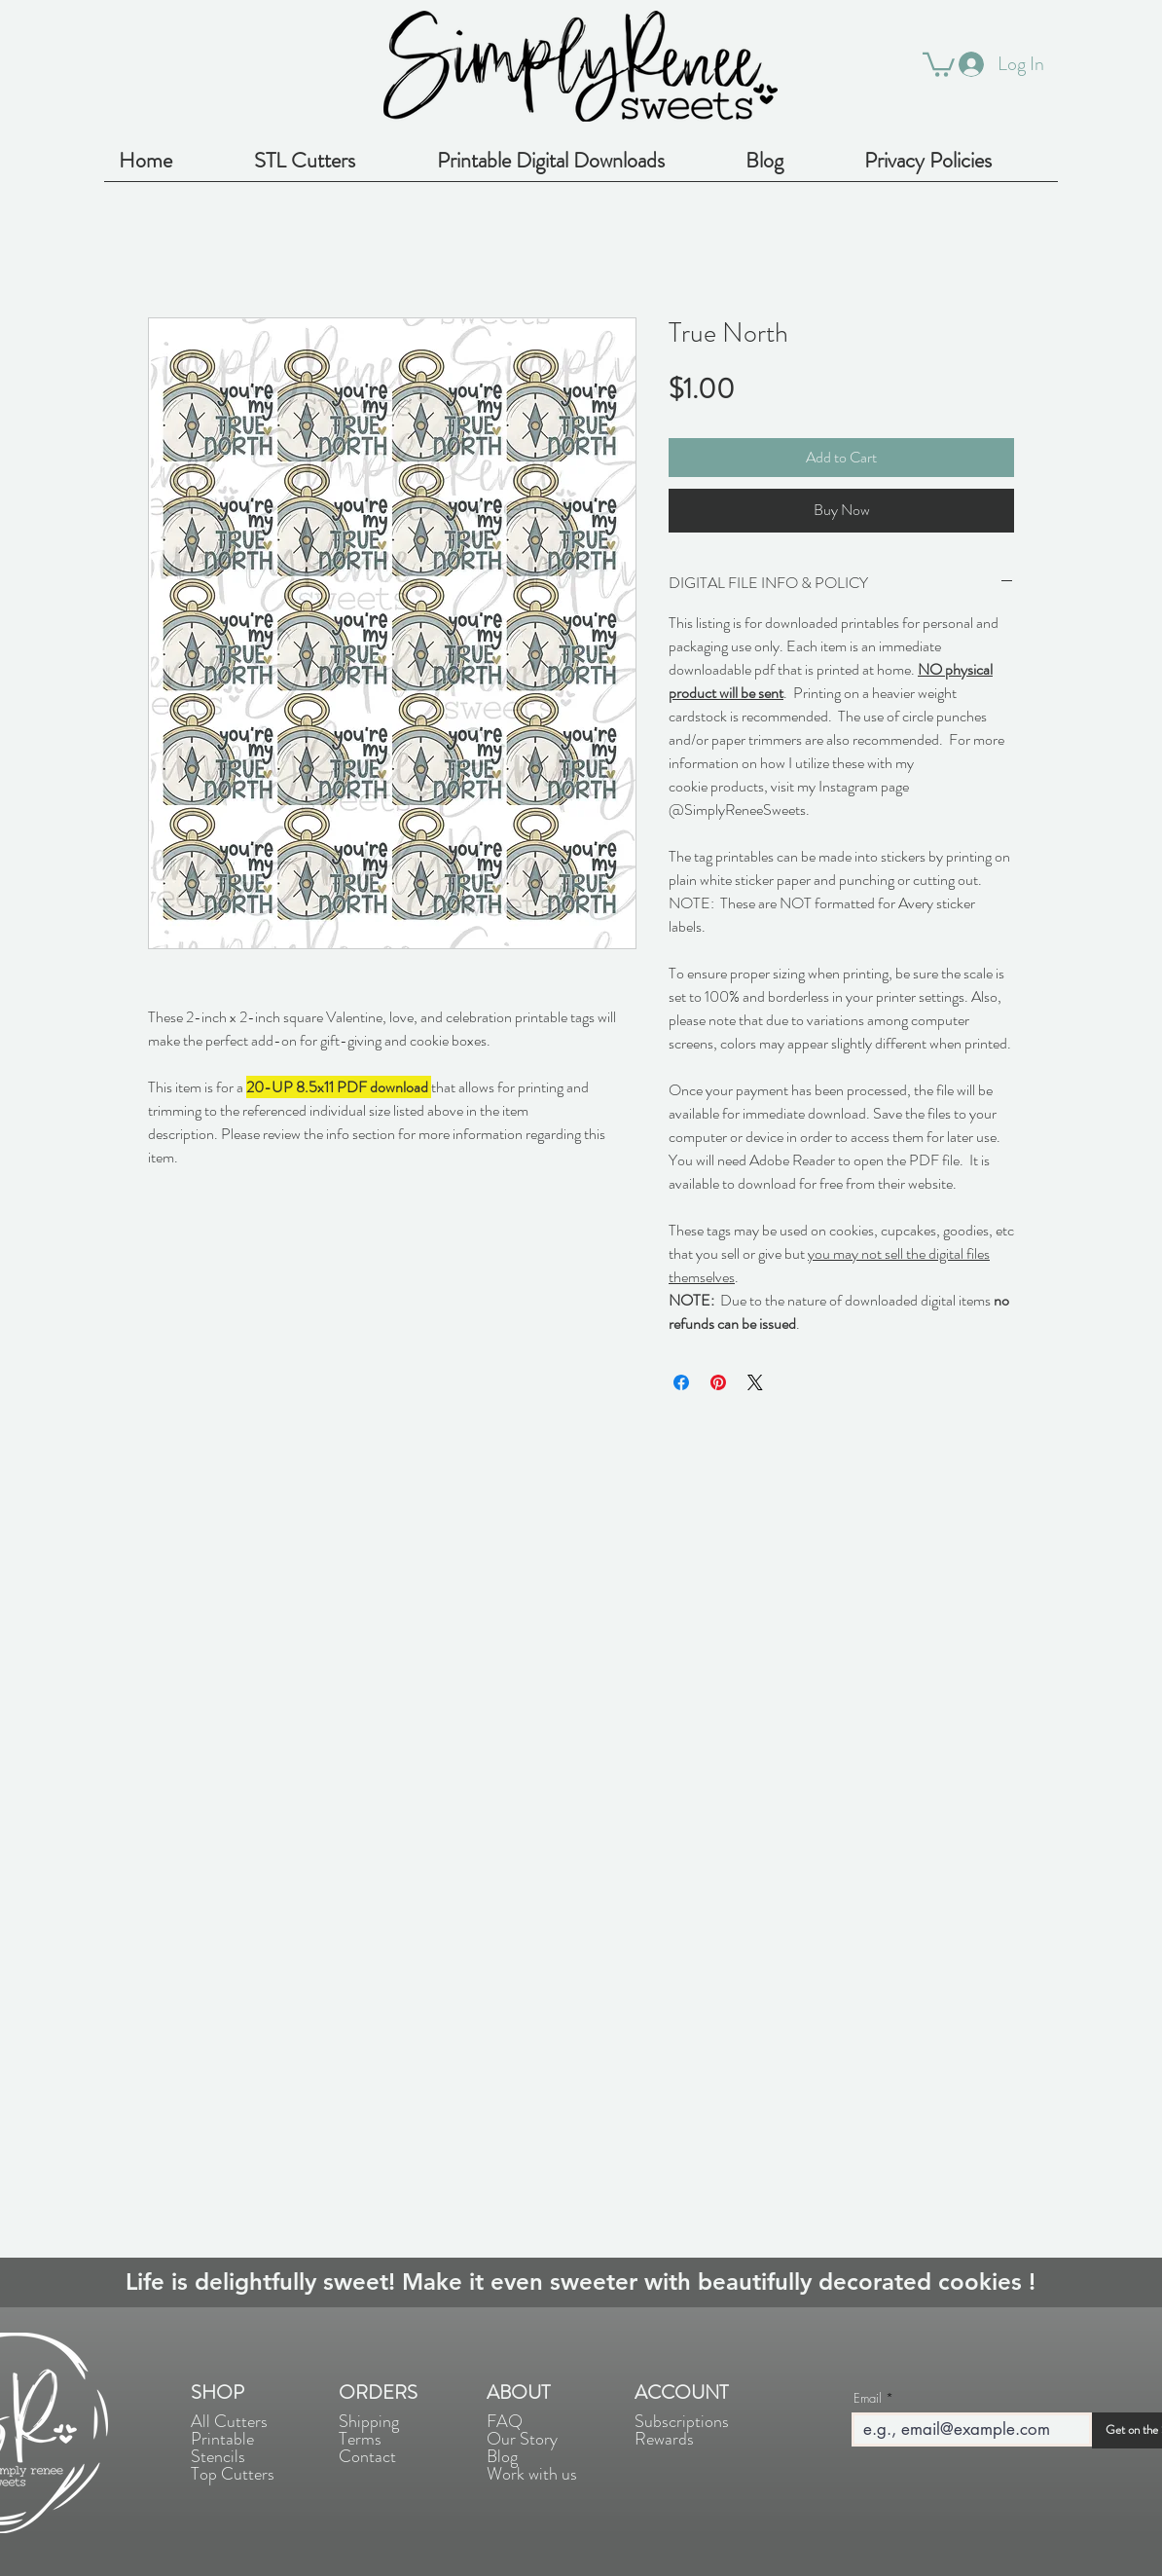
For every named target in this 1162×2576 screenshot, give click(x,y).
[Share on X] (755, 1382)
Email (867, 2398)
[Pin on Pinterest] (718, 1382)
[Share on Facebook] (681, 1382)
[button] (939, 63)
